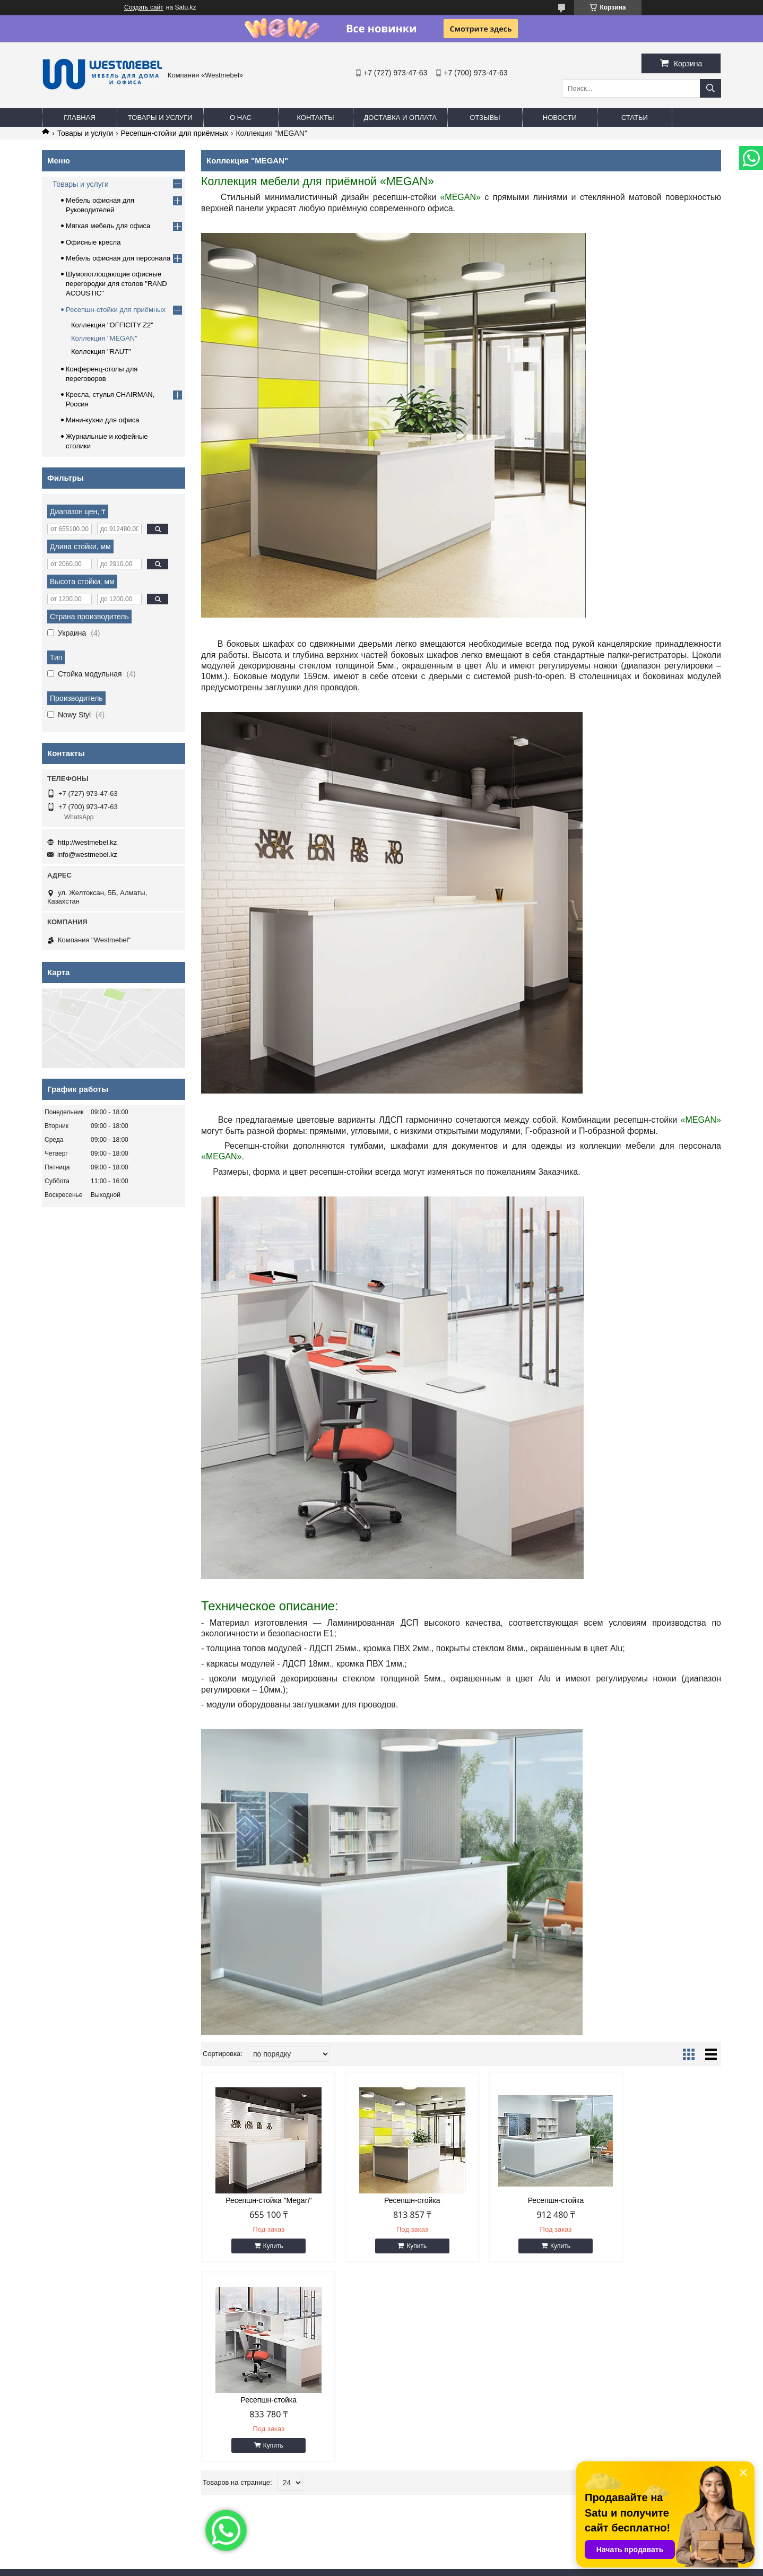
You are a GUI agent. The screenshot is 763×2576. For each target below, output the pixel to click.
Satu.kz (426, 2556)
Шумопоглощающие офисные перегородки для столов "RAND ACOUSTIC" (116, 283)
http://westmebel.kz (87, 842)
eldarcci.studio (127, 2524)
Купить (267, 2246)
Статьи (634, 118)
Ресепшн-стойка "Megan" (263, 2200)
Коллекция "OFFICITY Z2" (112, 325)
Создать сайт (143, 7)
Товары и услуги (160, 118)
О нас (241, 118)
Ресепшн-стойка (395, 2200)
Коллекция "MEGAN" (104, 338)
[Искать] (710, 88)
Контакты (315, 118)
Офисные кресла (93, 242)
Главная (80, 118)
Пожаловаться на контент (417, 2566)
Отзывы (485, 118)
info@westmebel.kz (87, 854)
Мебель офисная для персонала (118, 258)
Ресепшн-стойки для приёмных (174, 133)
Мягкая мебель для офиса (108, 226)
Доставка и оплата (400, 118)
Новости (560, 118)
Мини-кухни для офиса (103, 420)
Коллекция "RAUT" (101, 351)
